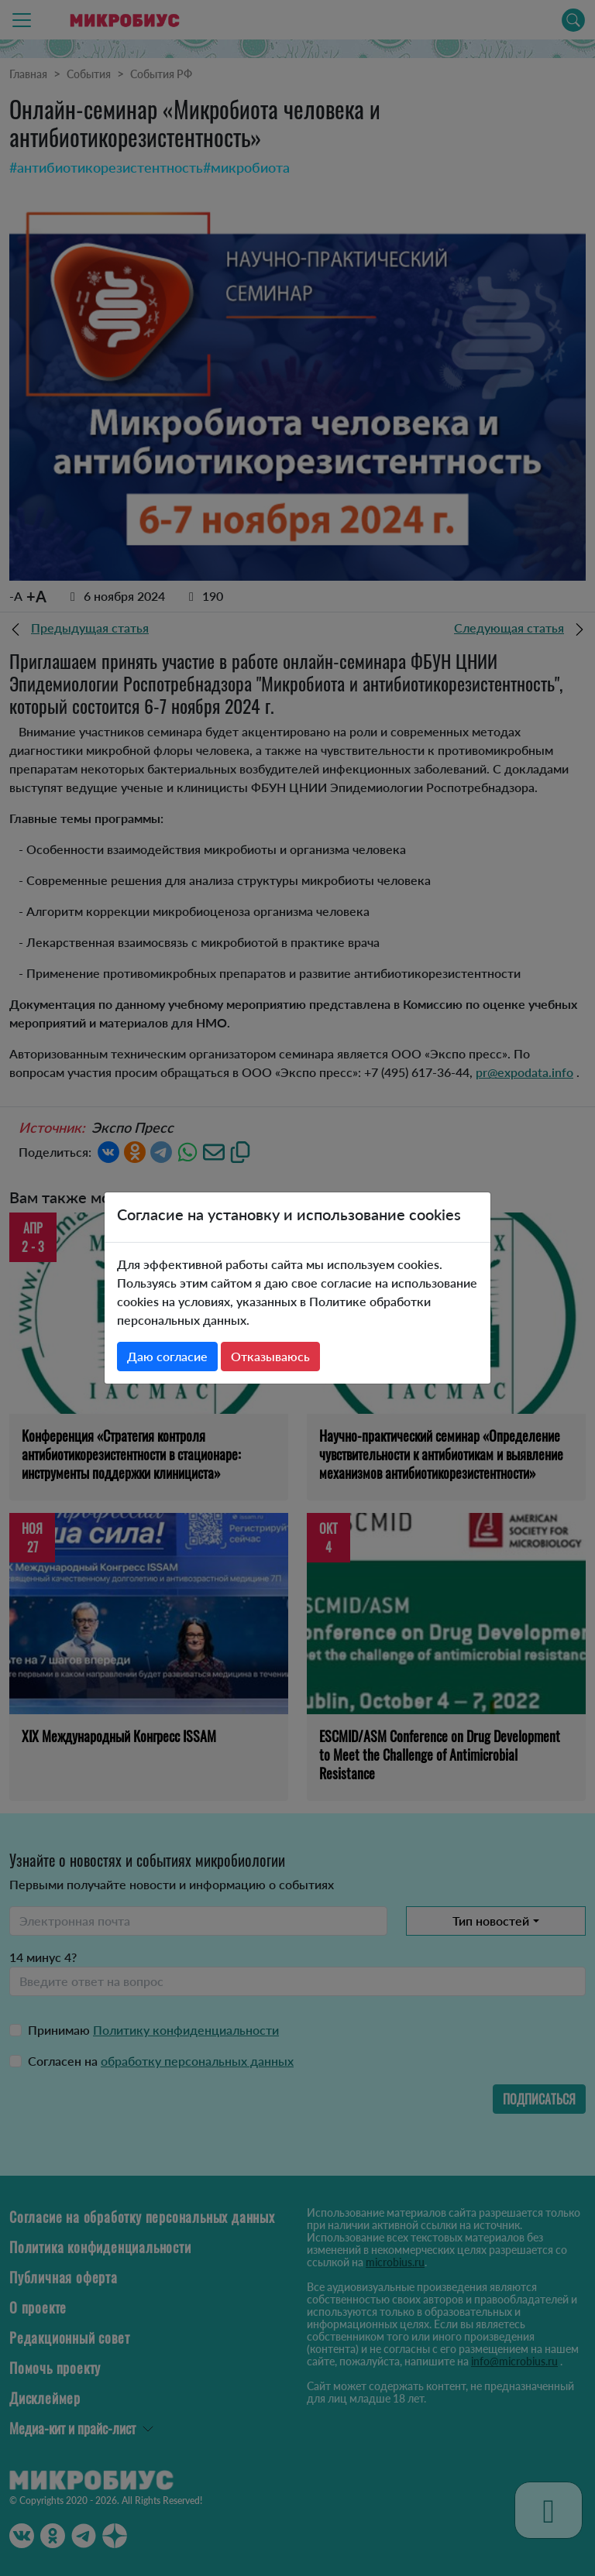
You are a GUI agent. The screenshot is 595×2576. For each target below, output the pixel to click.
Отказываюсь (270, 1356)
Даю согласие (167, 1356)
